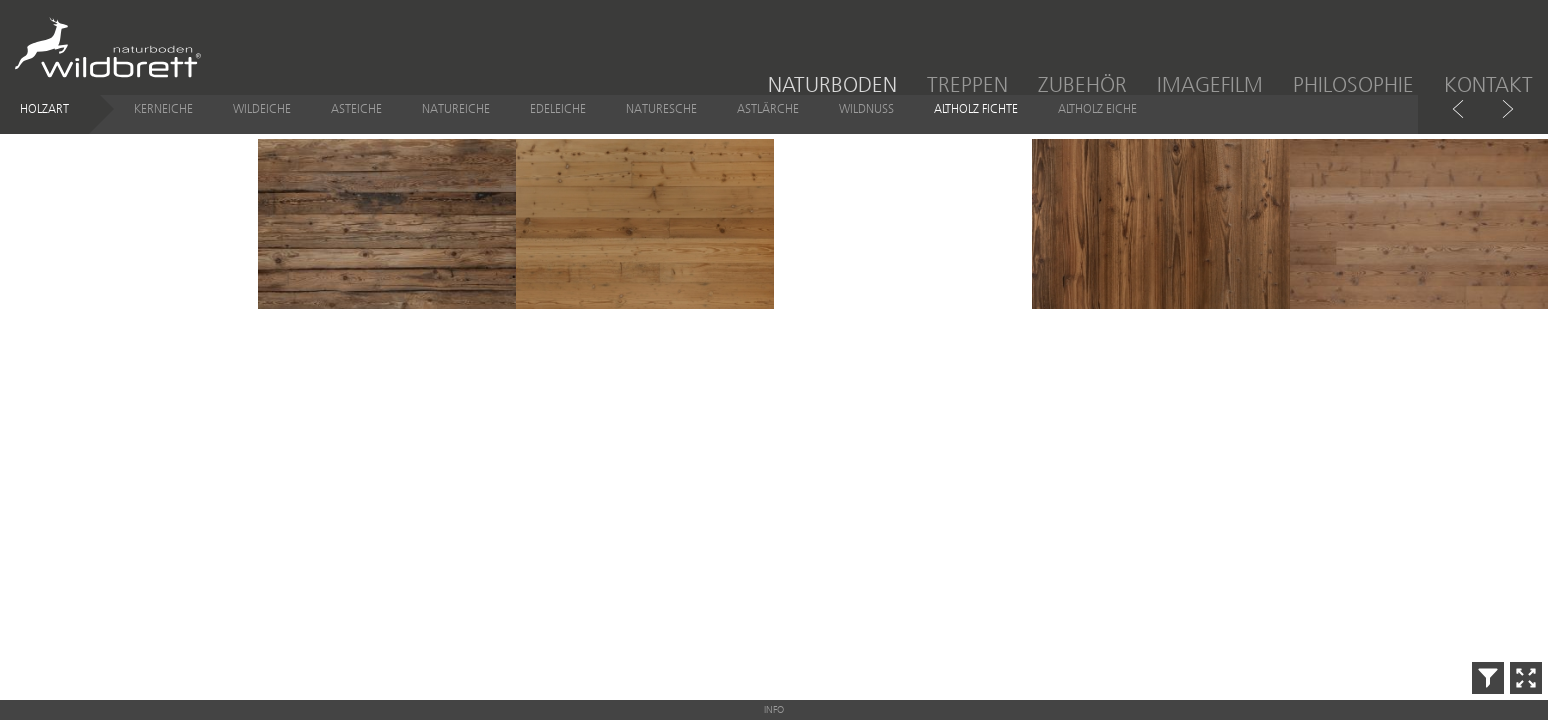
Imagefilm (1210, 84)
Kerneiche (163, 124)
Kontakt (1488, 84)
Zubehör (1082, 84)
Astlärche (768, 124)
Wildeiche (262, 124)
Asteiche (356, 124)
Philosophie (1353, 84)
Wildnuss (866, 124)
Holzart (44, 124)
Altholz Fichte (976, 124)
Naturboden (832, 84)
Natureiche (456, 124)
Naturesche (661, 124)
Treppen (967, 84)
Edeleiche (558, 124)
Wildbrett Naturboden (108, 50)
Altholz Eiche (1097, 124)
